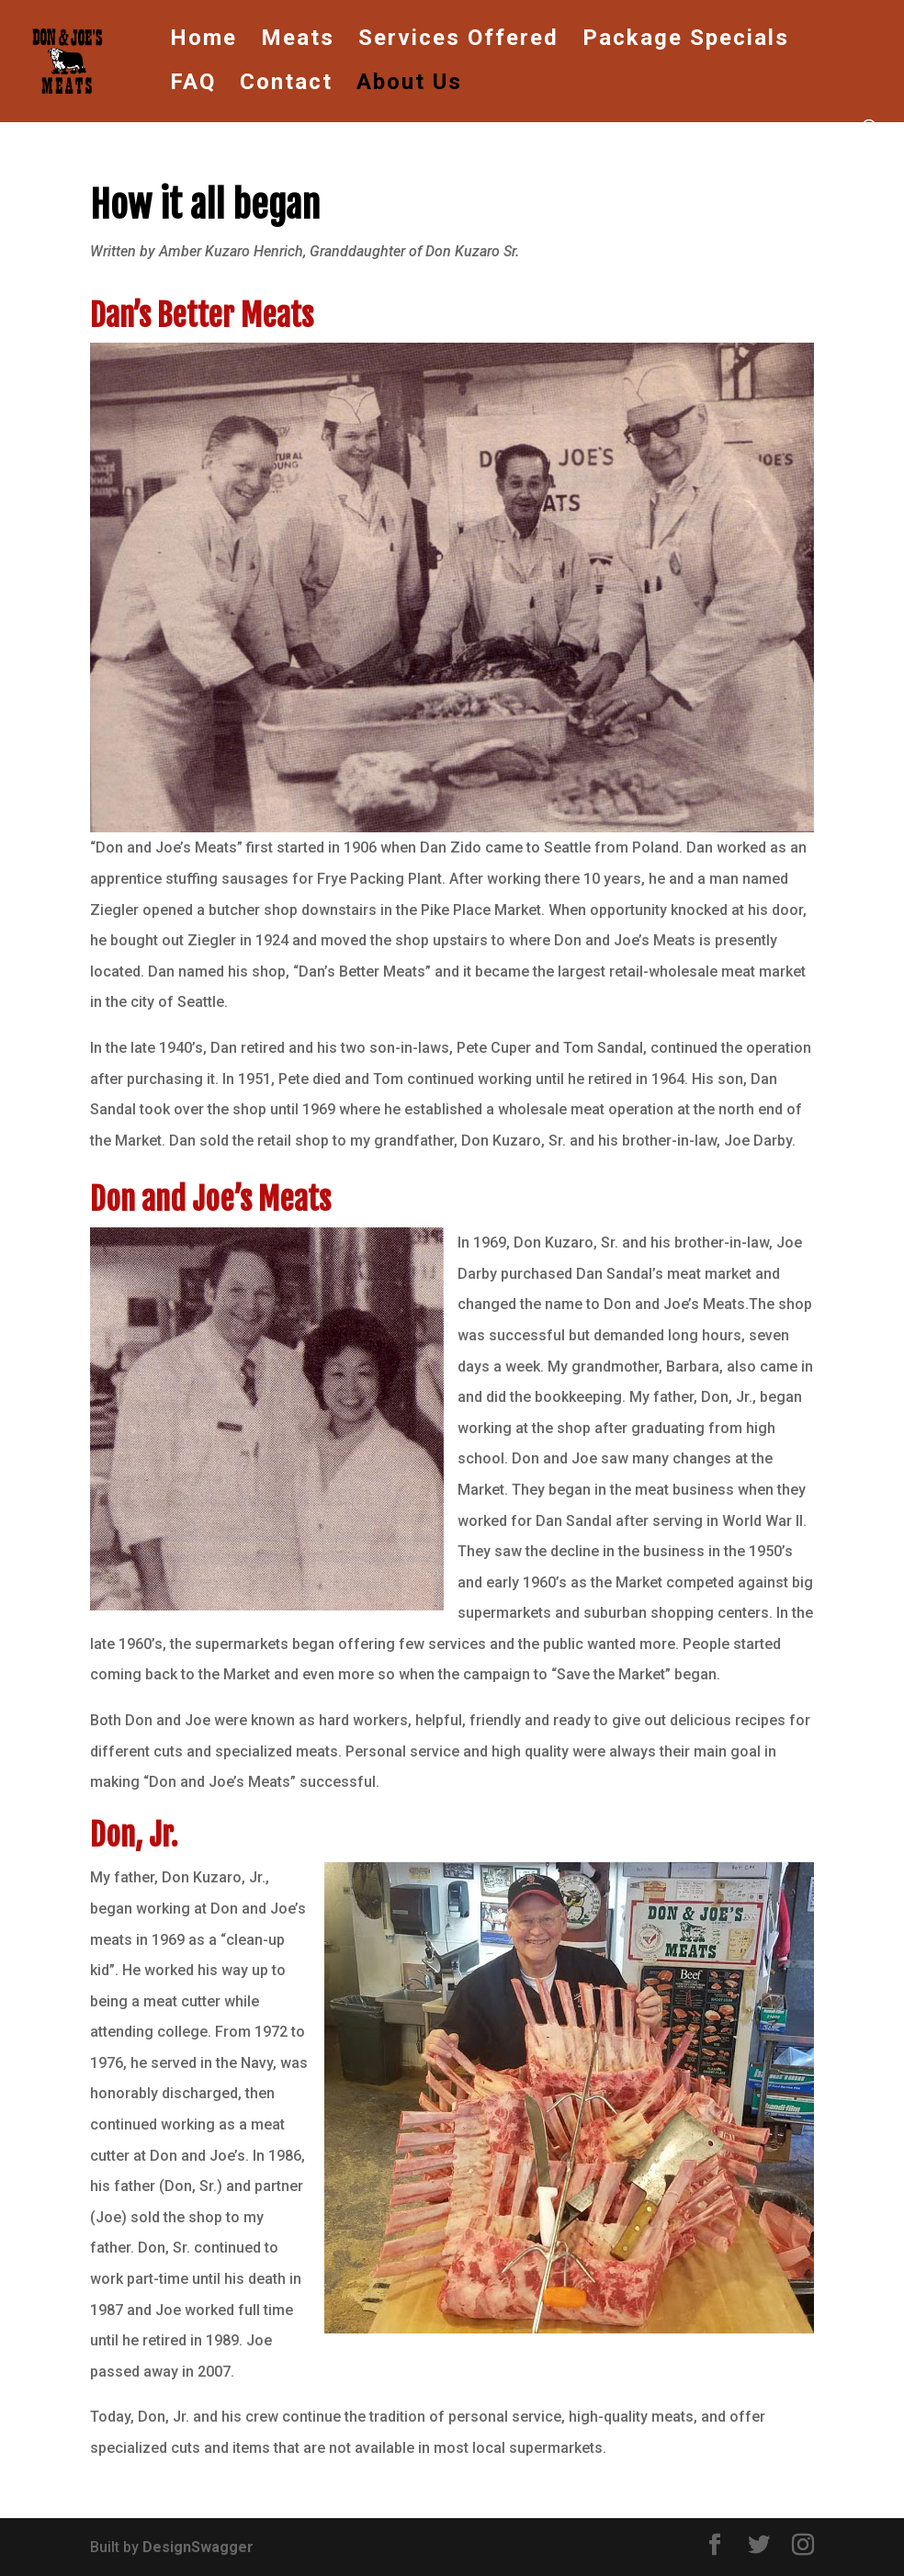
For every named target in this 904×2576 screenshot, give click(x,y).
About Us (409, 85)
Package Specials (685, 41)
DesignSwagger (198, 2547)
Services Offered (458, 41)
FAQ (193, 85)
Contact (286, 85)
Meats (297, 41)
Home (203, 41)
